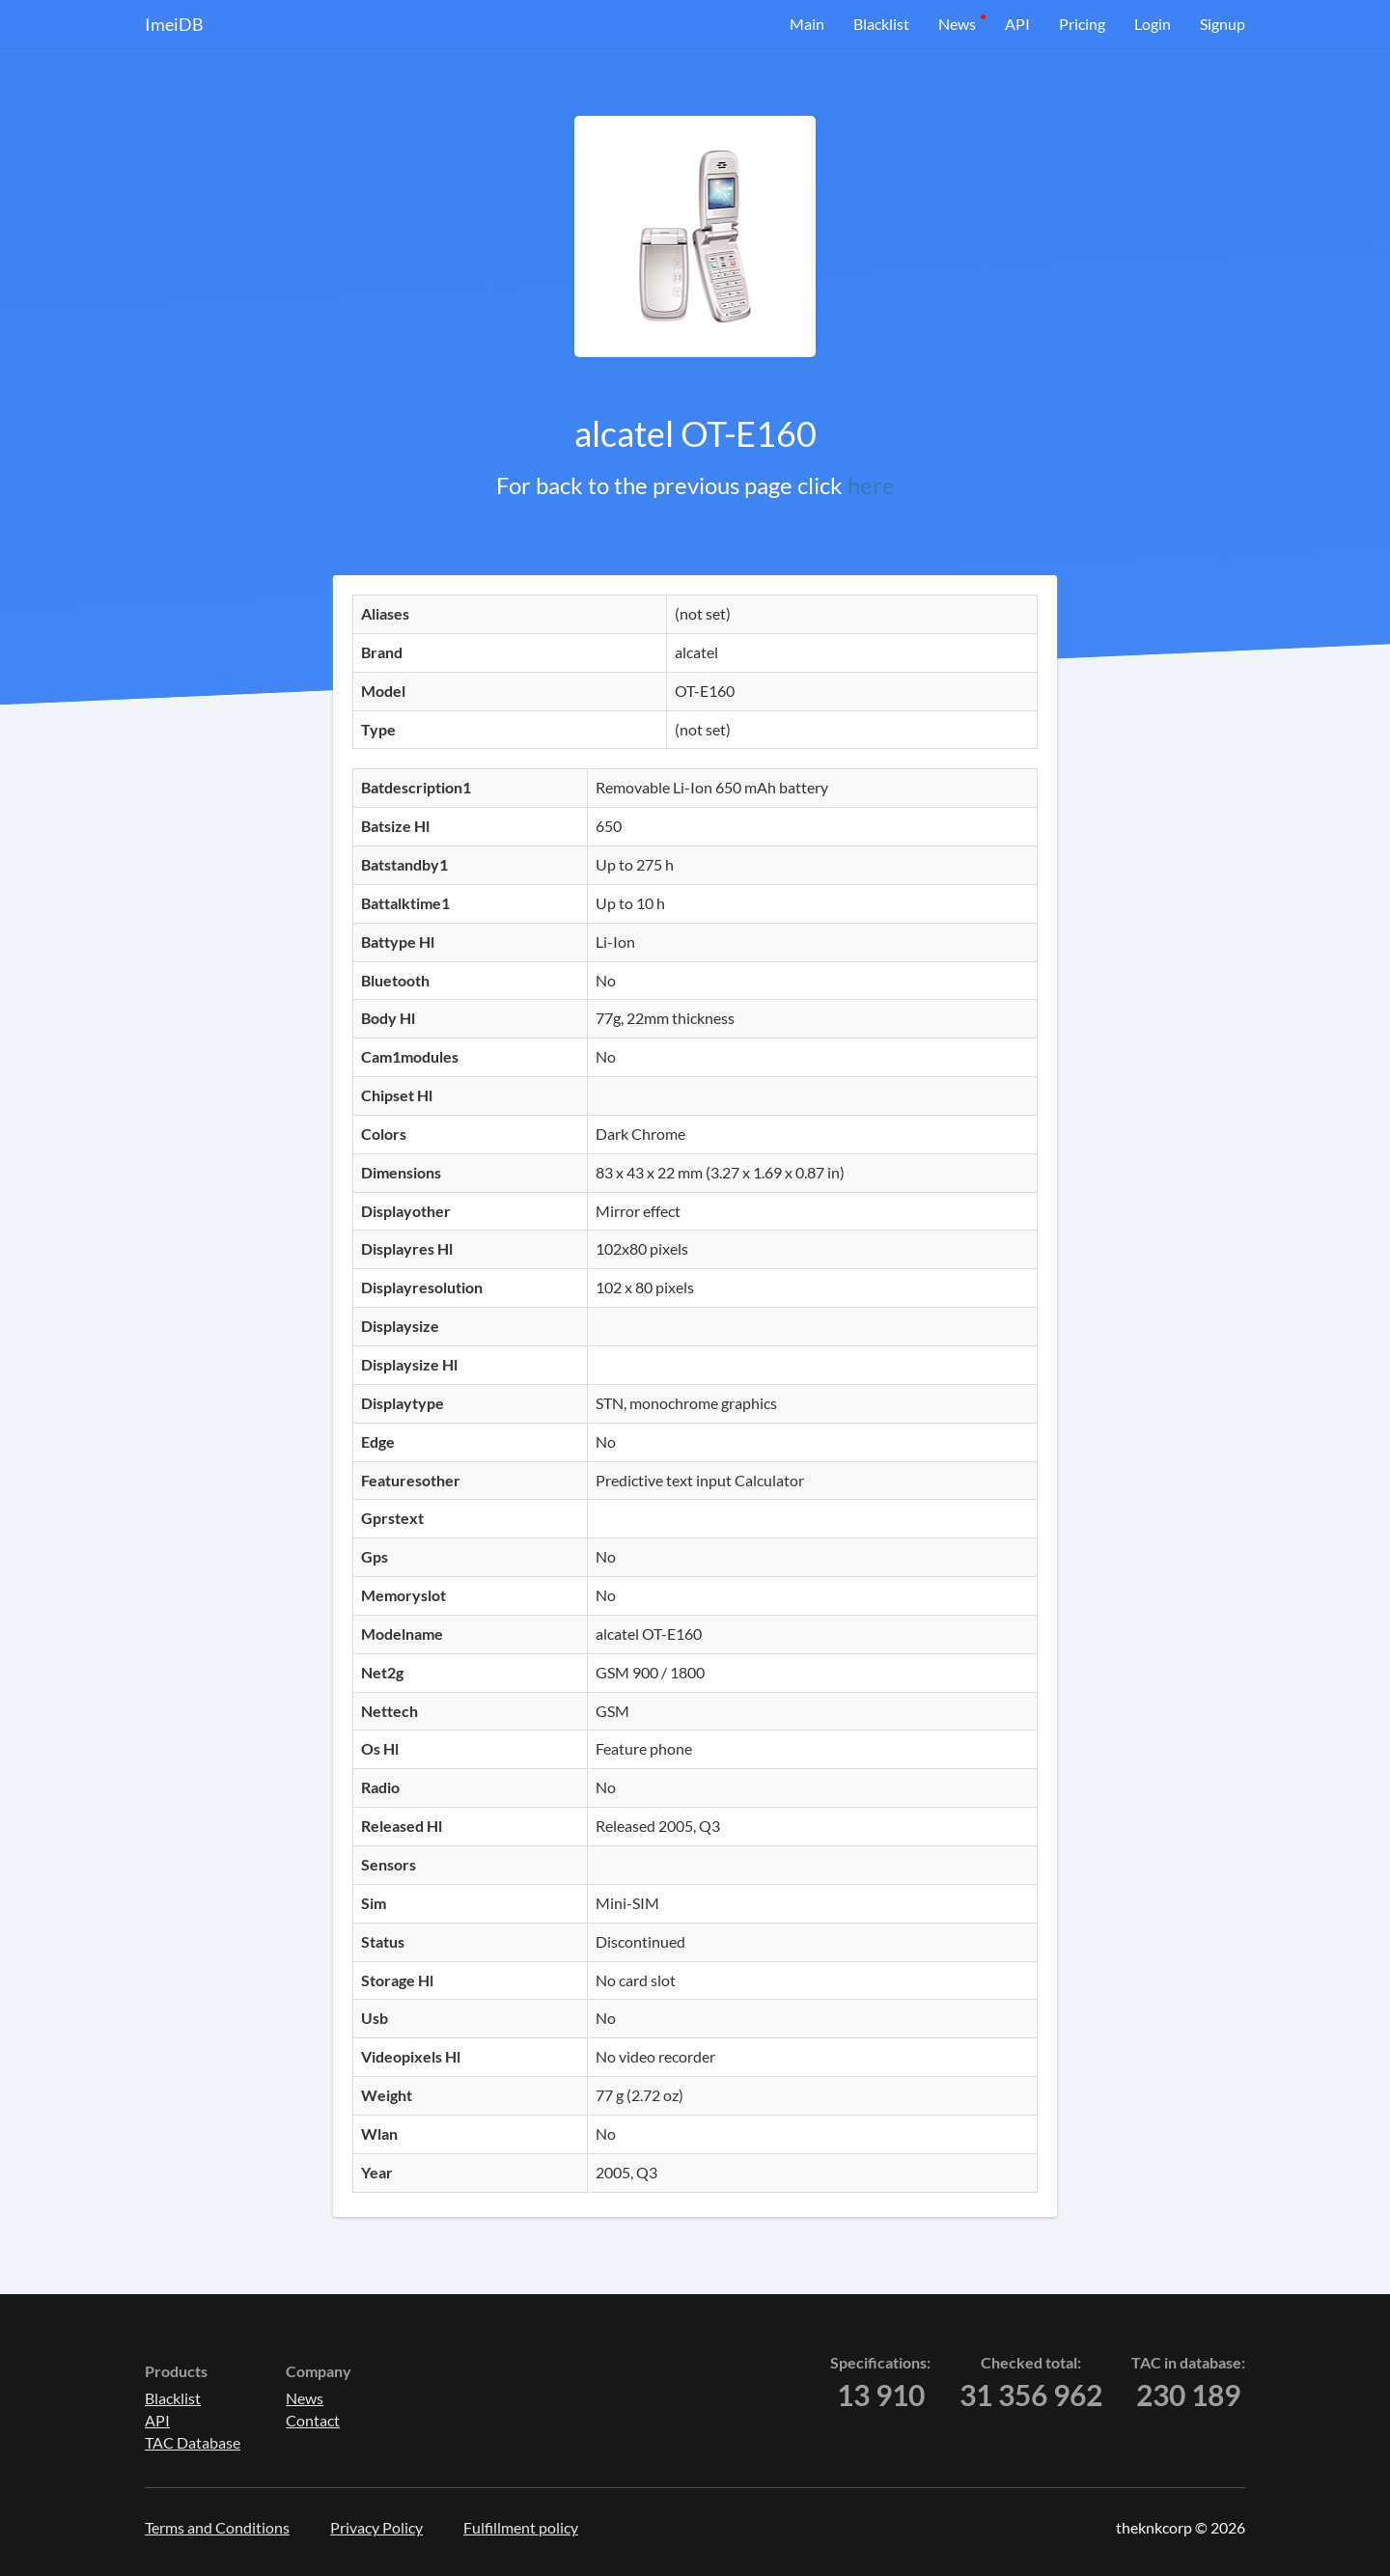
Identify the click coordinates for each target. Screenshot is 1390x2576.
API (1017, 23)
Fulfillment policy (520, 2527)
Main (807, 23)
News (957, 23)
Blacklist (881, 23)
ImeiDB (174, 24)
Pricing (1082, 23)
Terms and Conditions (217, 2527)
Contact (313, 2420)
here (871, 485)
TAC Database (192, 2442)
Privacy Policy (376, 2527)
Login (1152, 23)
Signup (1222, 23)
